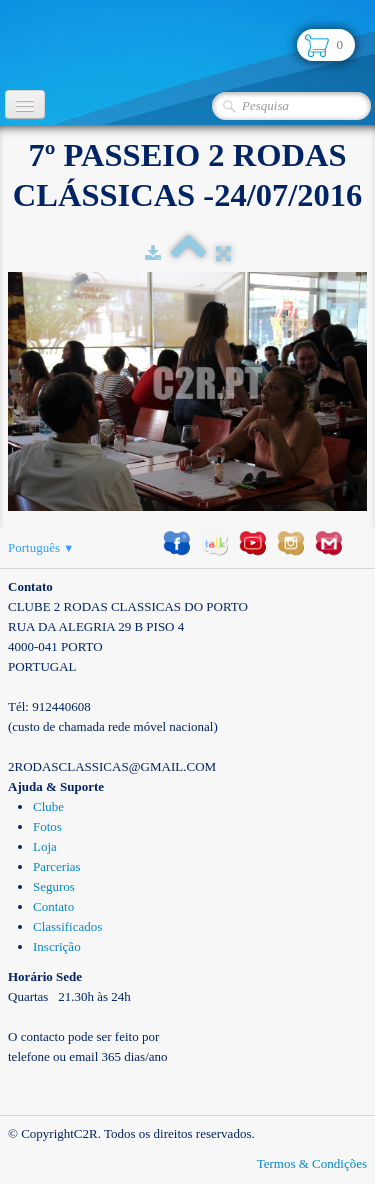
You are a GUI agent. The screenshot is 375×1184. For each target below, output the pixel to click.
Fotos (47, 826)
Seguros (54, 886)
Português (41, 547)
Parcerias (57, 866)
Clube (48, 806)
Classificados (67, 926)
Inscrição (57, 946)
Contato (53, 906)
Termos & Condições (312, 1163)
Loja (45, 846)
